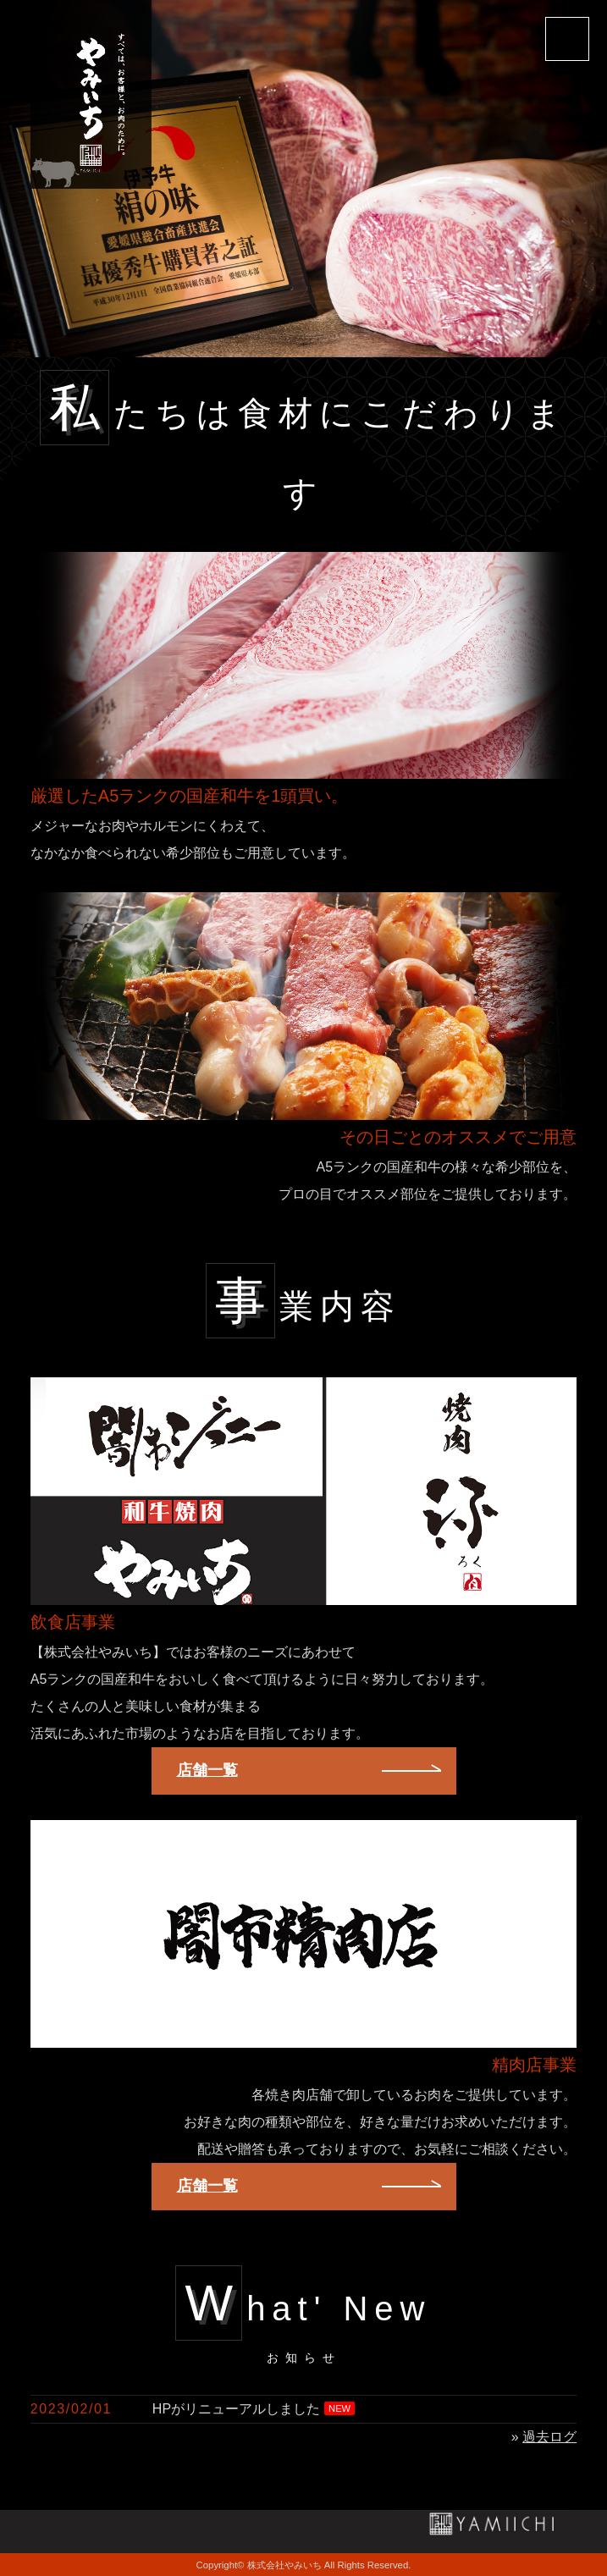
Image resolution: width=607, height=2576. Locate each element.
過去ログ (549, 2437)
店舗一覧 (207, 1770)
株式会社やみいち (284, 2565)
